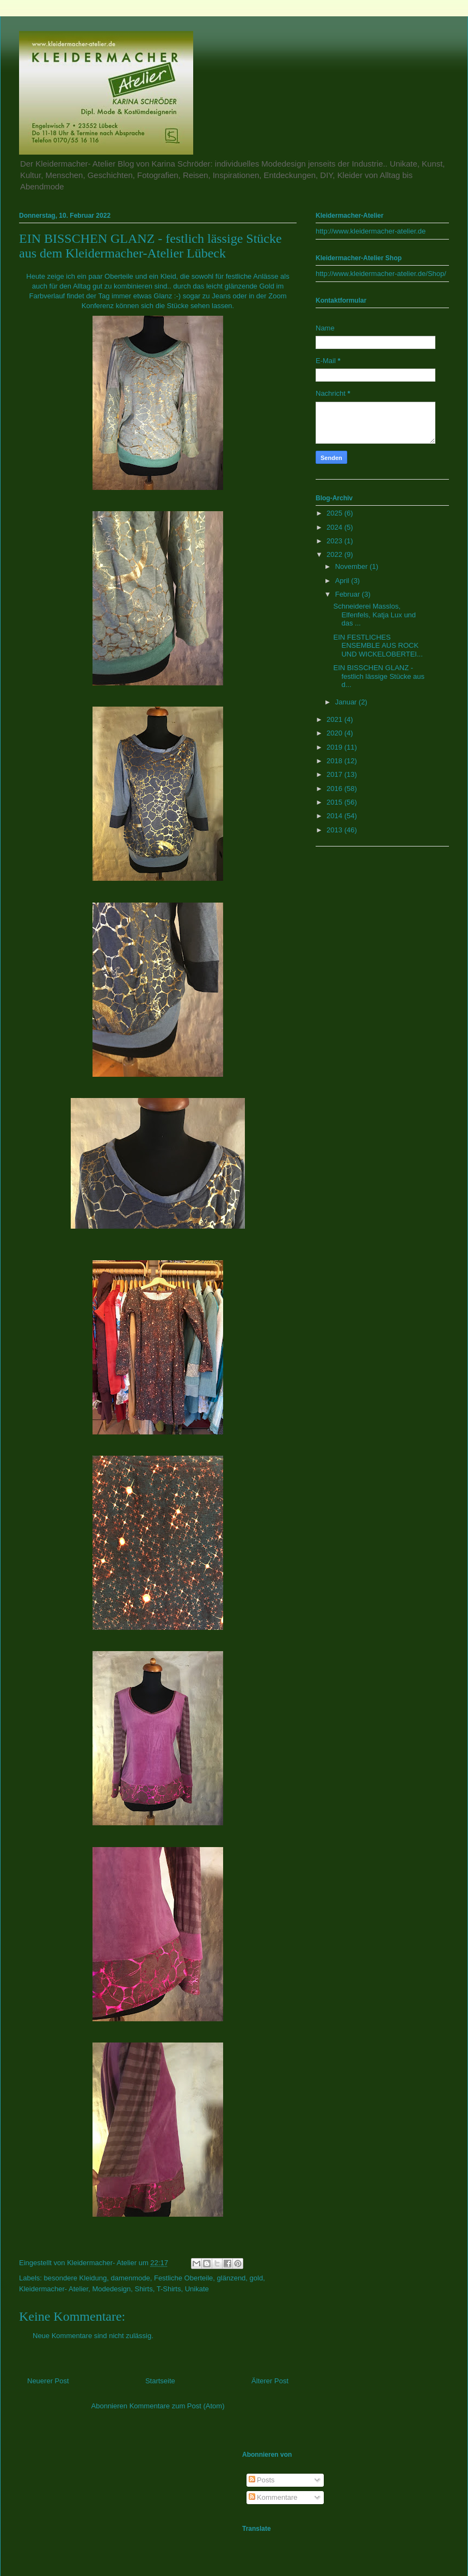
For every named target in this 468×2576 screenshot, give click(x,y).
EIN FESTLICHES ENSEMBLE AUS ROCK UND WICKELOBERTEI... (377, 645)
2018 (335, 761)
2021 (335, 719)
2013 (335, 830)
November (352, 566)
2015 (335, 802)
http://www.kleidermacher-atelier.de (371, 231)
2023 (335, 541)
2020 (335, 733)
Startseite (160, 2381)
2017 (335, 774)
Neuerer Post (48, 2381)
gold (256, 2278)
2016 (335, 788)
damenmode (130, 2278)
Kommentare (273, 2497)
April (343, 580)
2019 (335, 747)
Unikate (197, 2289)
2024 (335, 527)
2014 (335, 816)
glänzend (231, 2278)
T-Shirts (169, 2289)
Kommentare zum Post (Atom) (177, 2406)
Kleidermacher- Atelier (53, 2289)
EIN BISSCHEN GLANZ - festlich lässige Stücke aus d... (378, 676)
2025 (335, 513)
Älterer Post (269, 2381)
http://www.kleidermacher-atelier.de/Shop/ (381, 273)
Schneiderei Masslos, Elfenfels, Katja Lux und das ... (374, 614)
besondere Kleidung (75, 2278)
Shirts (143, 2289)
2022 (335, 554)
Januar (347, 702)
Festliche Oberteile (183, 2278)
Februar (348, 594)
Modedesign (111, 2289)
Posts (262, 2480)
